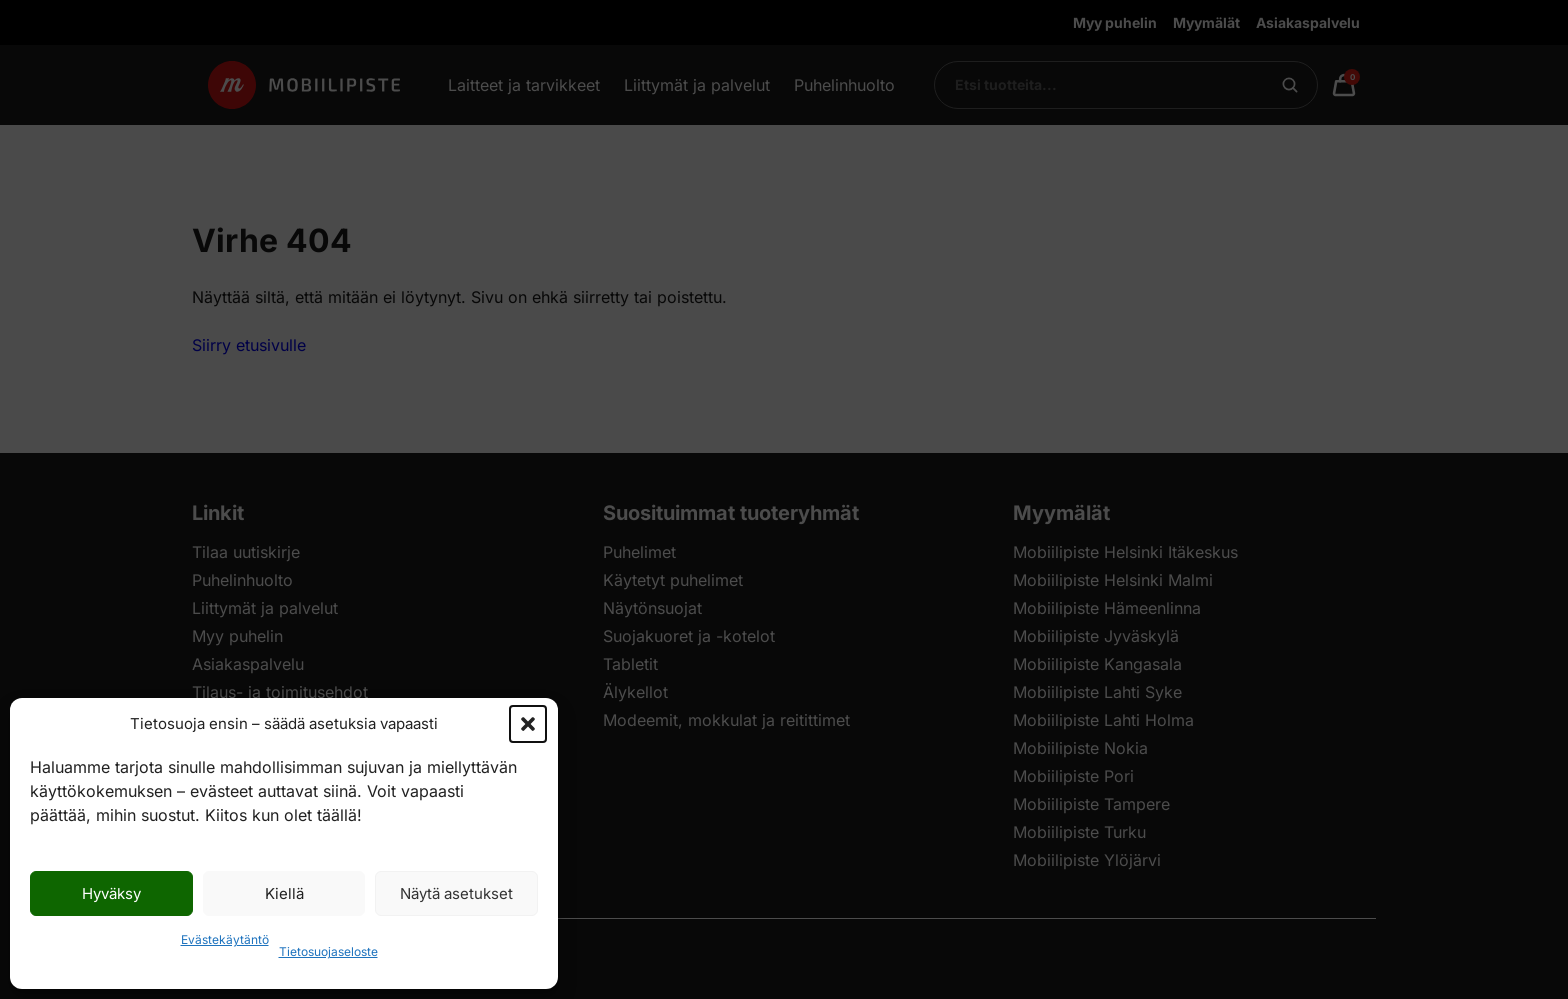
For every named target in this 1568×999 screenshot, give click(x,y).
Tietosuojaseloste (328, 951)
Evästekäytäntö (225, 939)
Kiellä (284, 893)
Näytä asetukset (456, 893)
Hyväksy (111, 893)
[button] (528, 724)
